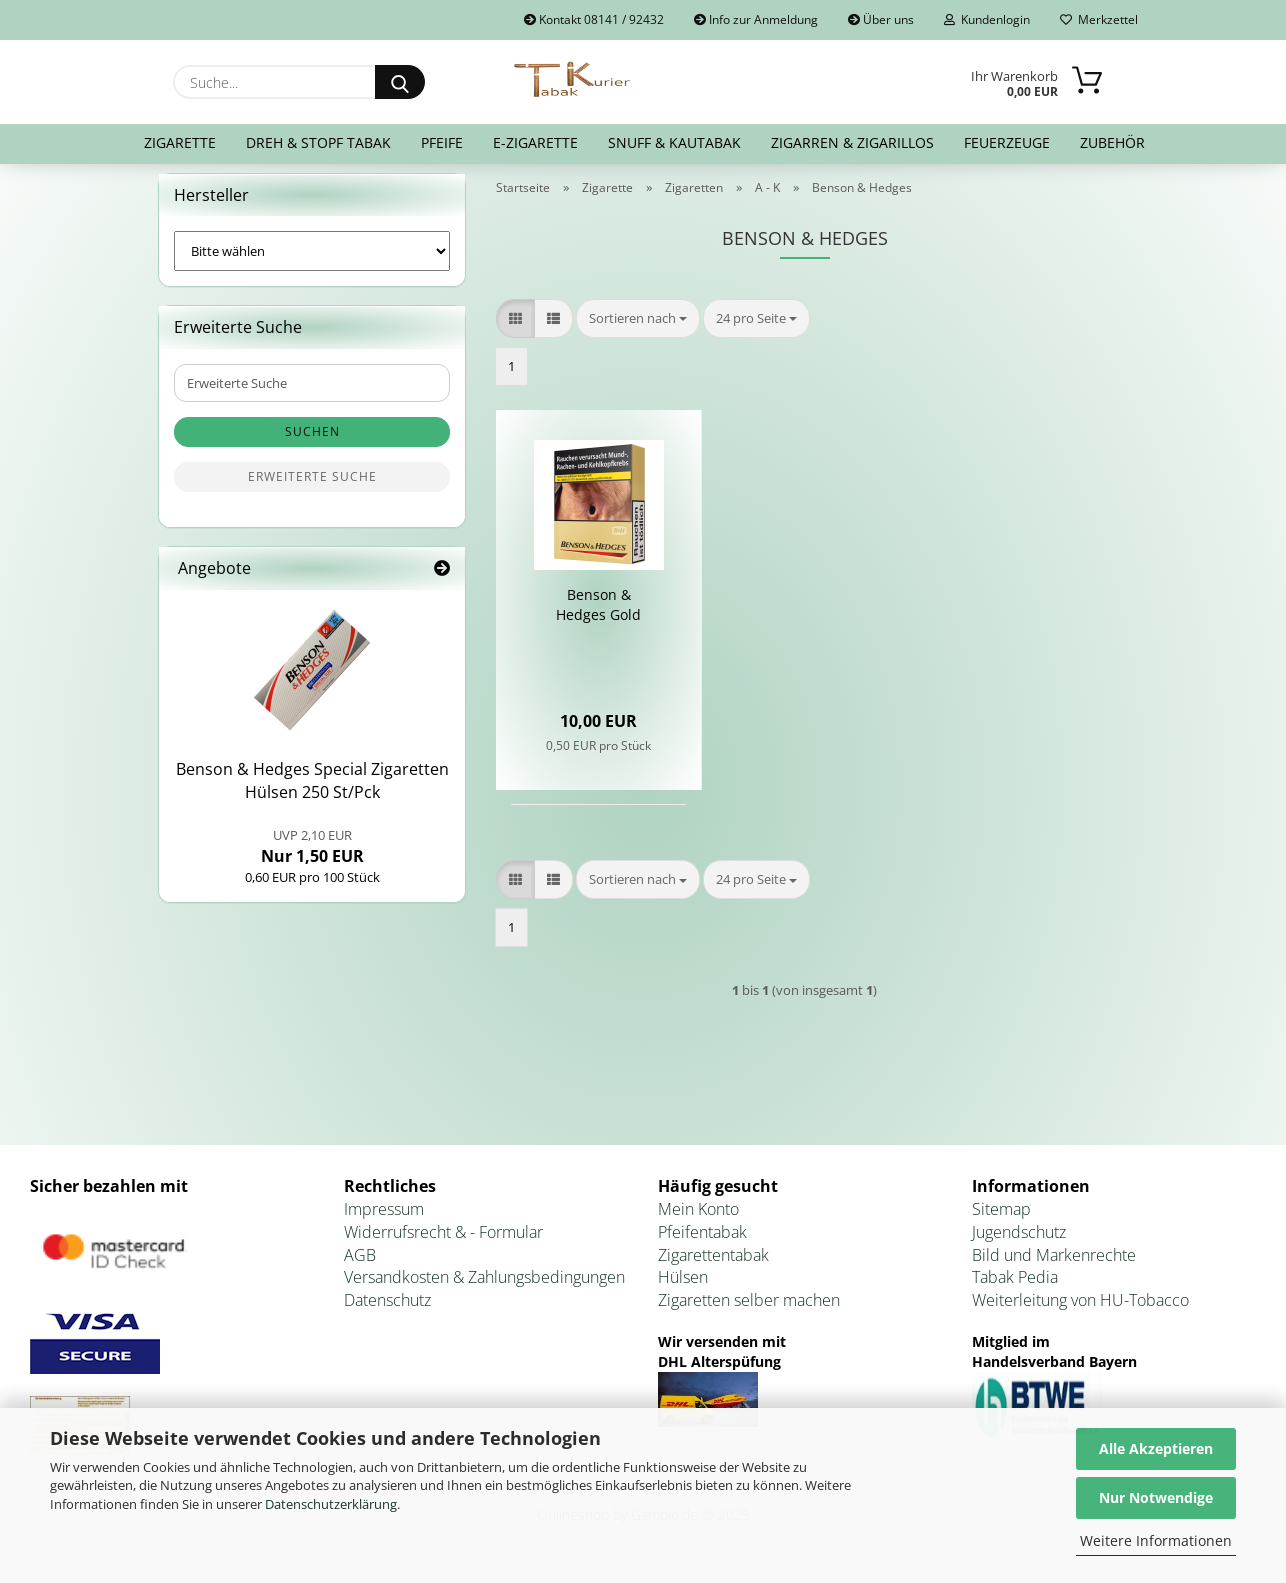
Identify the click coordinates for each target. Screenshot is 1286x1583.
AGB (360, 1267)
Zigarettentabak (713, 1267)
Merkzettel (1099, 19)
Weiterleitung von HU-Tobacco (1080, 1313)
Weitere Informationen (1156, 1540)
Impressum (384, 1221)
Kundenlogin (987, 19)
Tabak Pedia (1015, 1290)
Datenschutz (387, 1313)
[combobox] (638, 330)
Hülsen (683, 1290)
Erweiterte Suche (312, 489)
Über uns (881, 19)
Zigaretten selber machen (749, 1313)
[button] (515, 330)
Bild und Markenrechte (1054, 1267)
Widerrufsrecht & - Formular (443, 1244)
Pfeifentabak (702, 1244)
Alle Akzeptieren (1156, 1448)
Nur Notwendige (1156, 1497)
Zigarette (180, 142)
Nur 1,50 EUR (312, 859)
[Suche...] (400, 82)
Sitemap (1001, 1221)
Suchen (312, 444)
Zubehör (1112, 142)
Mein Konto (698, 1221)
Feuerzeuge (1007, 142)
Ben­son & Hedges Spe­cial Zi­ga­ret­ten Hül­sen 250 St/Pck (312, 793)
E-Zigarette (535, 142)
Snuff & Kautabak (674, 142)
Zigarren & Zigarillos (852, 142)
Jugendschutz (1019, 1244)
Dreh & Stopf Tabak (318, 142)
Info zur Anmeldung (756, 19)
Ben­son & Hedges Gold (598, 617)
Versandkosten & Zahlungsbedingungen (484, 1290)
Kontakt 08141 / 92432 (594, 19)
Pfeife (442, 142)
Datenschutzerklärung (331, 1504)
